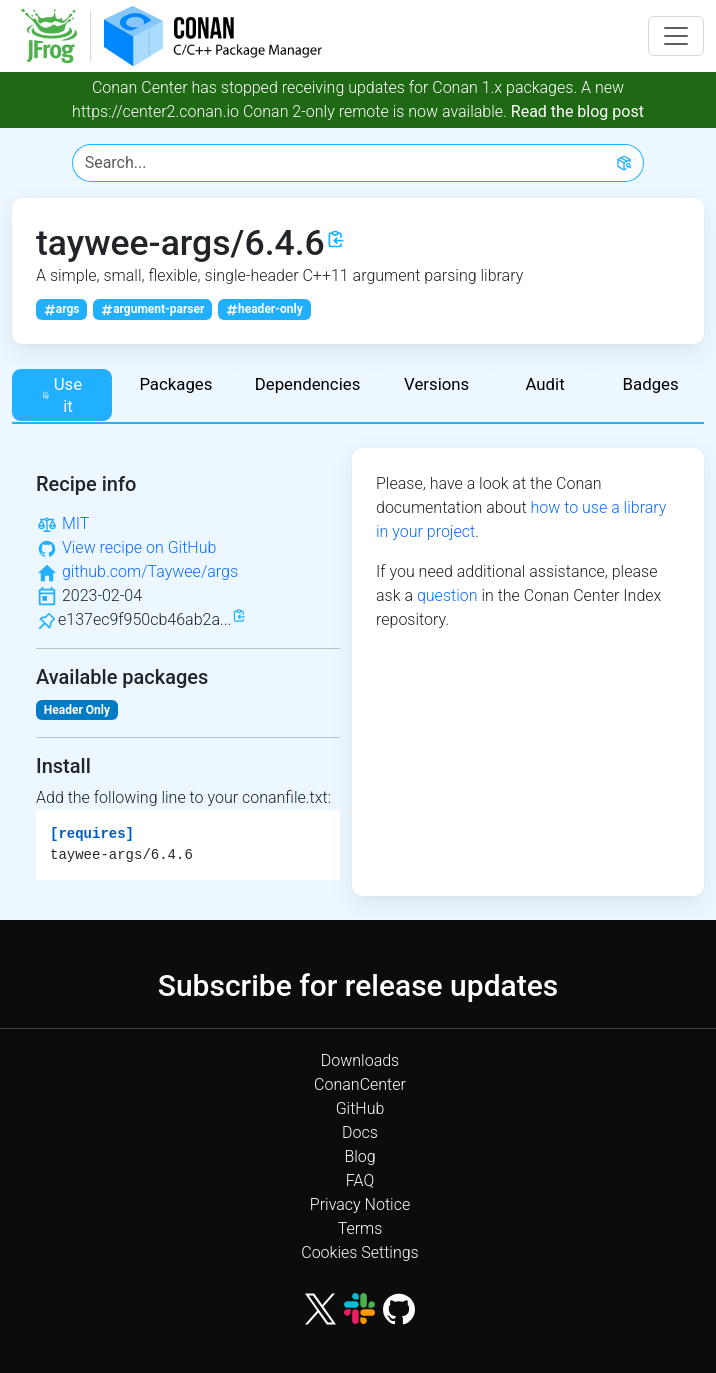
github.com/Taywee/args (150, 571)
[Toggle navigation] (676, 36)
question (447, 595)
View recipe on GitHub (139, 547)
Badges (651, 384)
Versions (436, 384)
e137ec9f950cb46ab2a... (144, 619)
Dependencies (308, 384)
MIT (75, 523)
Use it (62, 395)
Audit (544, 384)
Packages (175, 384)
